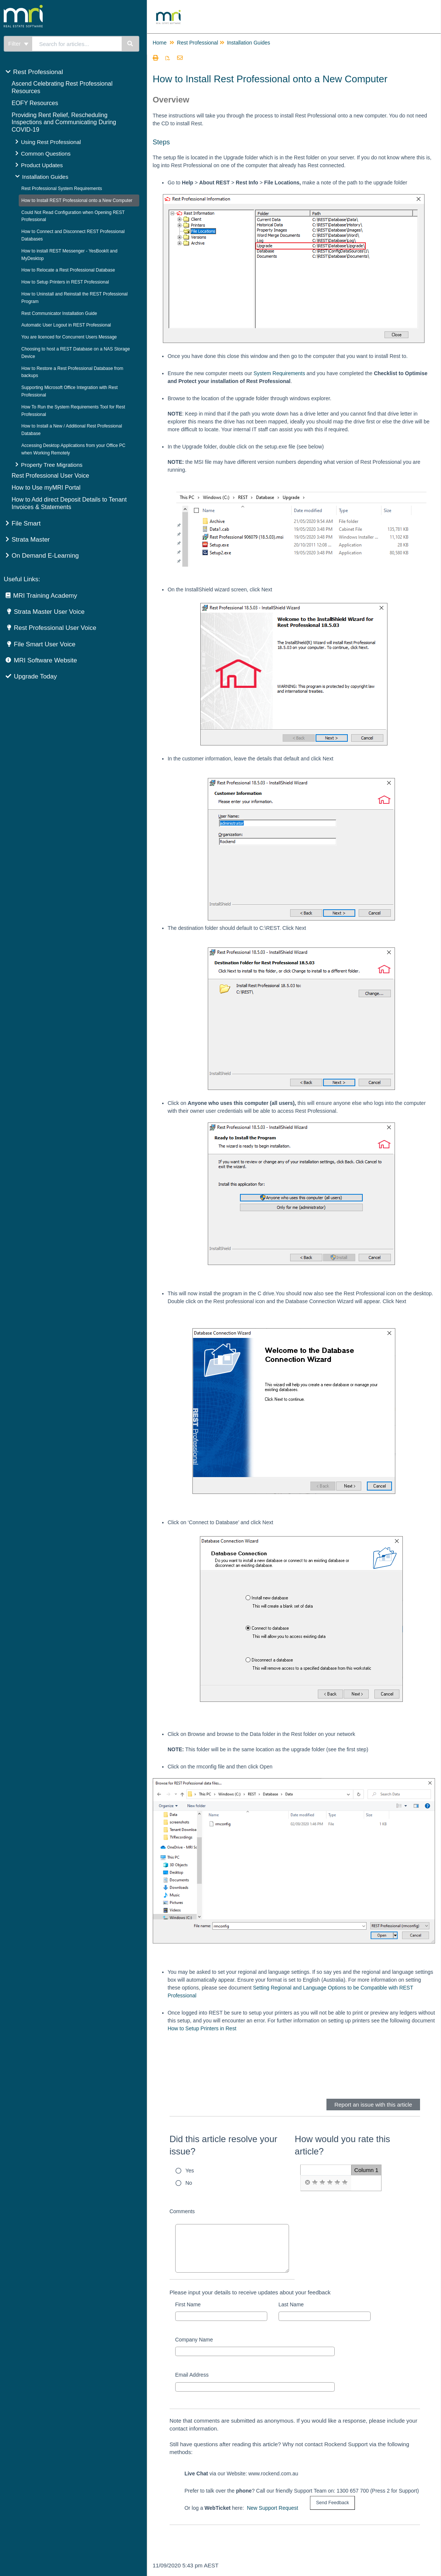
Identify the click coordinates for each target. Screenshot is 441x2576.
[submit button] (332, 2503)
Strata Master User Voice (49, 611)
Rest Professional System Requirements (61, 188)
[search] (77, 44)
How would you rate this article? (342, 2145)
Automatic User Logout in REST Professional (66, 325)
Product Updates (42, 165)
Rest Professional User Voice (50, 475)
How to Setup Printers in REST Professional (65, 282)
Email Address (192, 2375)
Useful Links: (22, 579)
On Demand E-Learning (45, 555)
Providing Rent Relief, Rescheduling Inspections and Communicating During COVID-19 (64, 122)
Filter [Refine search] (18, 43)
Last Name (291, 2304)
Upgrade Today (35, 676)
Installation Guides (45, 177)
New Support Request (272, 2508)
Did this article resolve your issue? (223, 2145)
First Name (188, 2304)
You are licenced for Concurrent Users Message (69, 337)
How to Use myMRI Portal (46, 487)
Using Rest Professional (51, 142)
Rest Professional (38, 72)
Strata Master (31, 539)
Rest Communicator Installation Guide (59, 313)
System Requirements (279, 373)
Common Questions (46, 153)
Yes (189, 2171)
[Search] (130, 44)
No (188, 2183)
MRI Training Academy (45, 595)
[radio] (307, 2182)
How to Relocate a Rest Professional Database (68, 270)
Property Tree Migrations (51, 465)
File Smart (26, 523)
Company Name (194, 2340)
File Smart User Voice (44, 644)
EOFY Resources (35, 103)
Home (160, 43)
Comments (182, 2211)
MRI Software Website (45, 660)
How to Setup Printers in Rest (202, 2028)
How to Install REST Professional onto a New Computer (77, 200)
